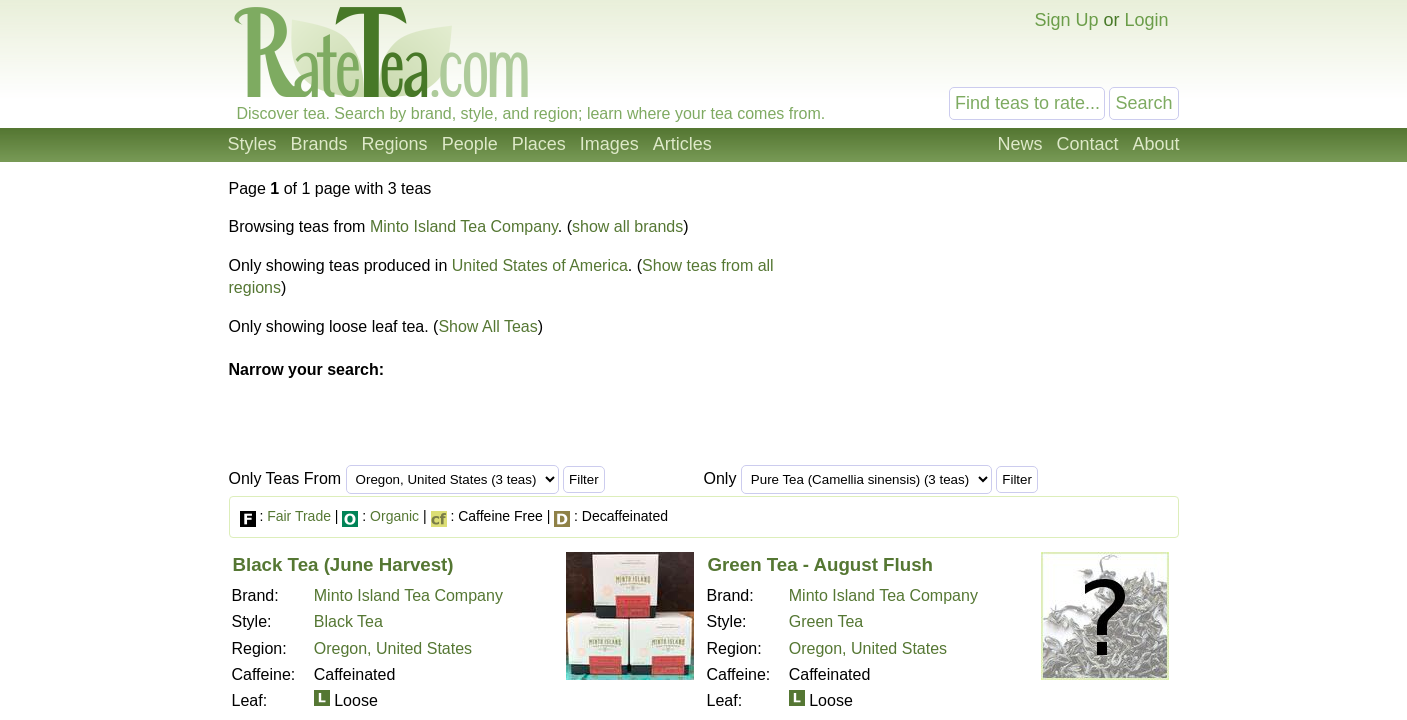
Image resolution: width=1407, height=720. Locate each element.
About (1155, 144)
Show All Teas (487, 326)
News (1019, 144)
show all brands (627, 226)
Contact (1087, 144)
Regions (395, 144)
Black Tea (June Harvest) (343, 564)
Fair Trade (299, 516)
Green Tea (826, 621)
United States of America (540, 265)
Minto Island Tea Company (464, 226)
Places (539, 144)
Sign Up (1066, 20)
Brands (319, 144)
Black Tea (348, 621)
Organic (394, 516)
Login (1146, 20)
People (470, 144)
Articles (682, 144)
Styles (252, 144)
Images (609, 144)
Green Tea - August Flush (821, 564)
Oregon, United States (393, 648)
